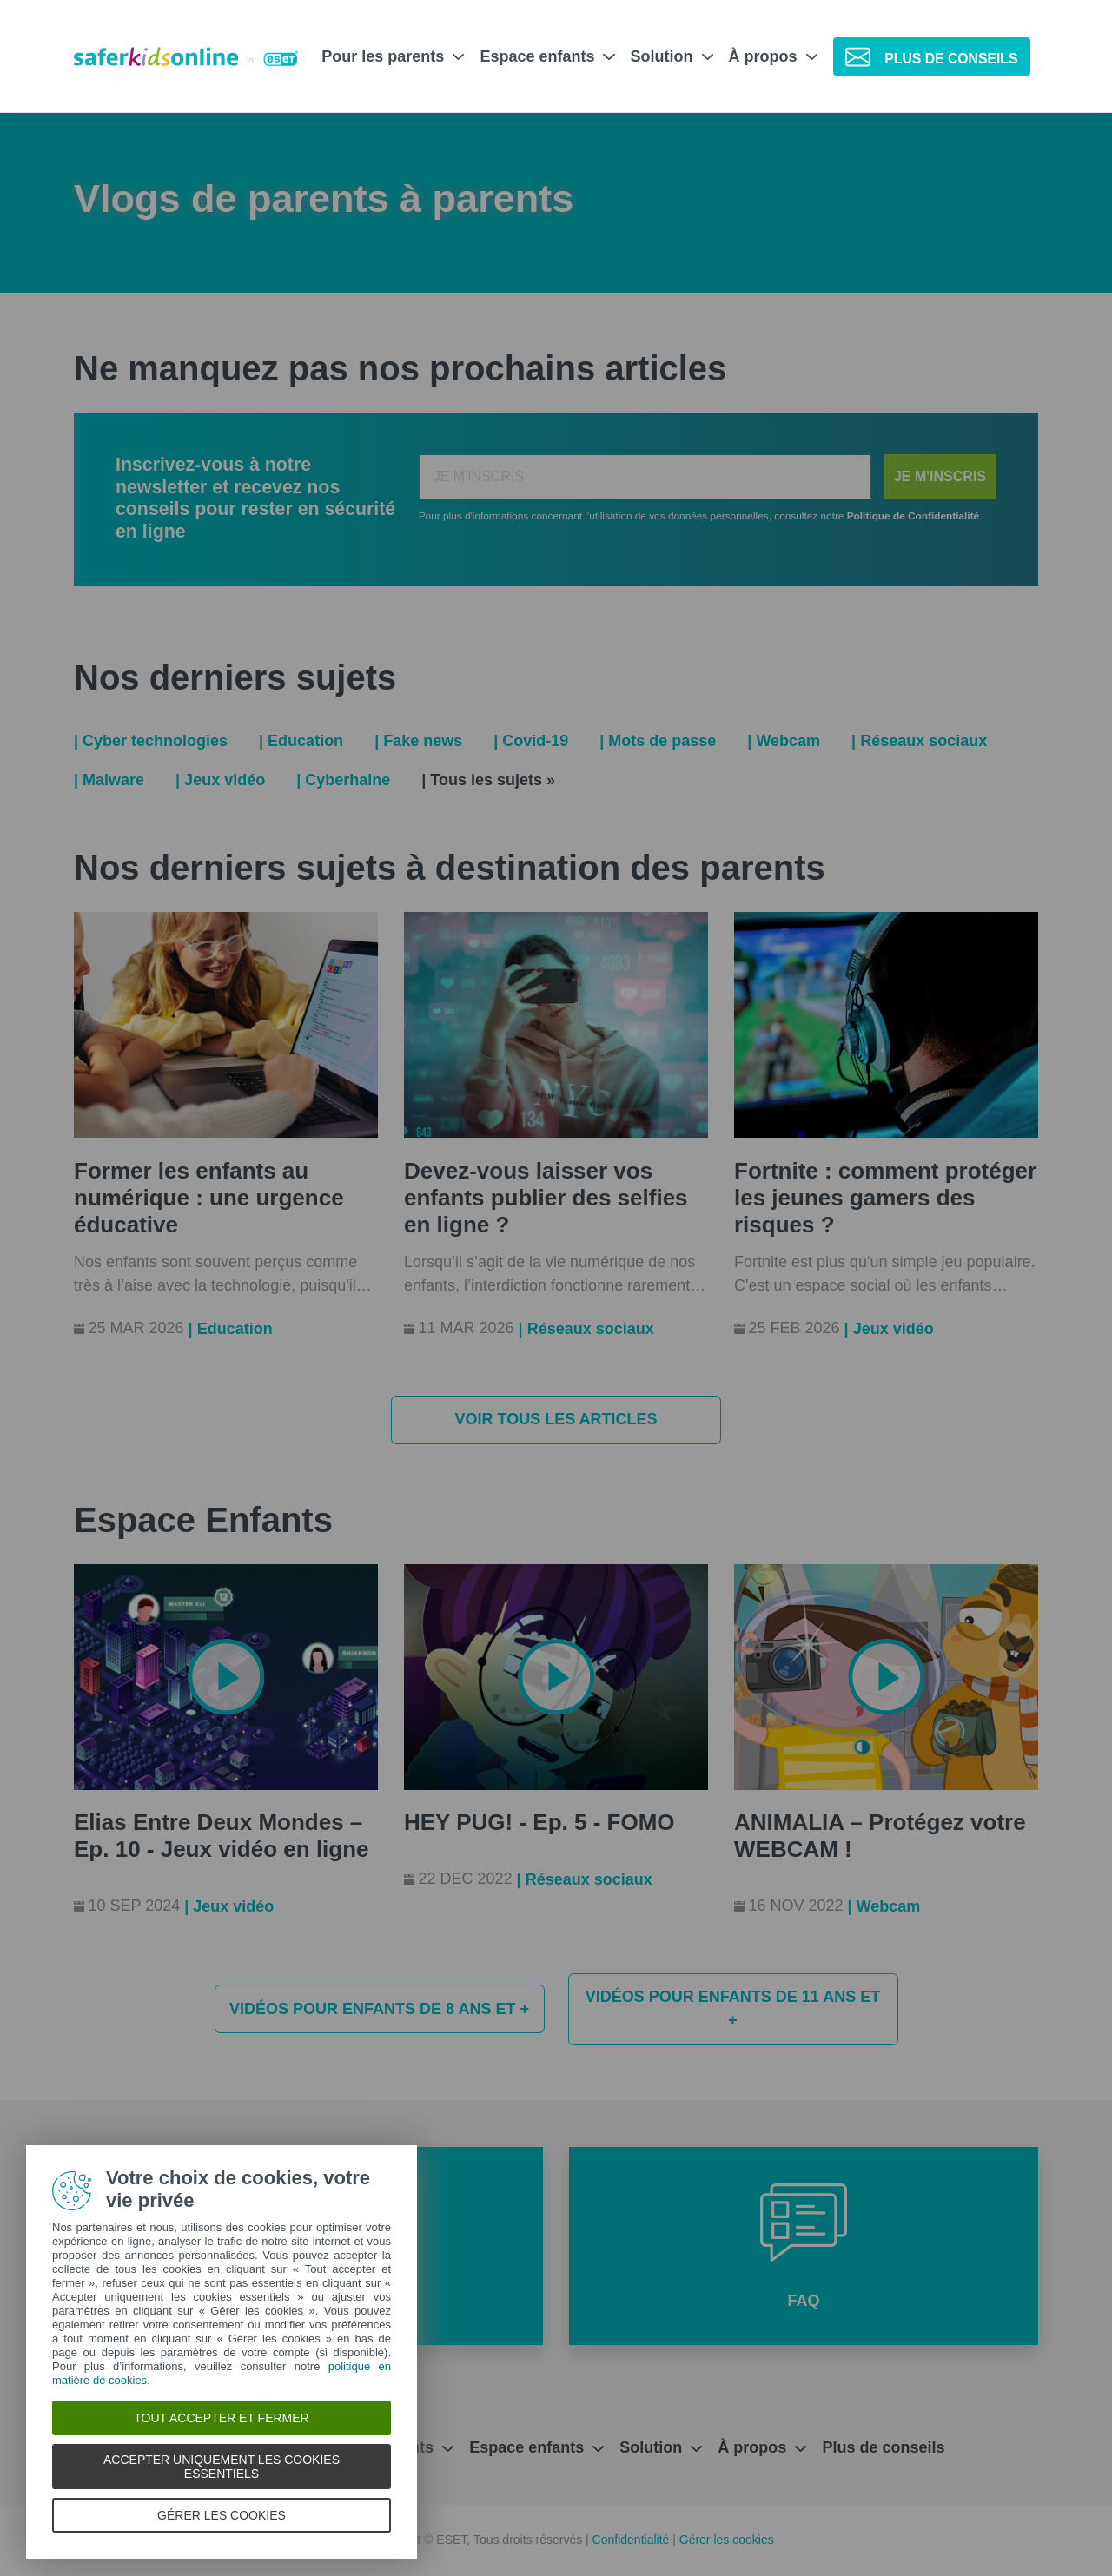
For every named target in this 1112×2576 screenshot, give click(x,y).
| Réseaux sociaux (919, 741)
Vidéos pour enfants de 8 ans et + (379, 2009)
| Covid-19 (530, 741)
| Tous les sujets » (488, 780)
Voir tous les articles (555, 1419)
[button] (803, 2246)
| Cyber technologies (151, 741)
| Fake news (418, 741)
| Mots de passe (657, 741)
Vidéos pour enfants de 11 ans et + (733, 2008)
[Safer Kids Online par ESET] (186, 57)
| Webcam (783, 741)
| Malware (109, 780)
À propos (773, 56)
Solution (672, 56)
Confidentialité (632, 2539)
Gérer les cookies (726, 2539)
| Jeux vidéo (220, 780)
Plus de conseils (883, 2447)
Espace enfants (547, 56)
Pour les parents (392, 56)
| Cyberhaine (343, 780)
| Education (301, 741)
